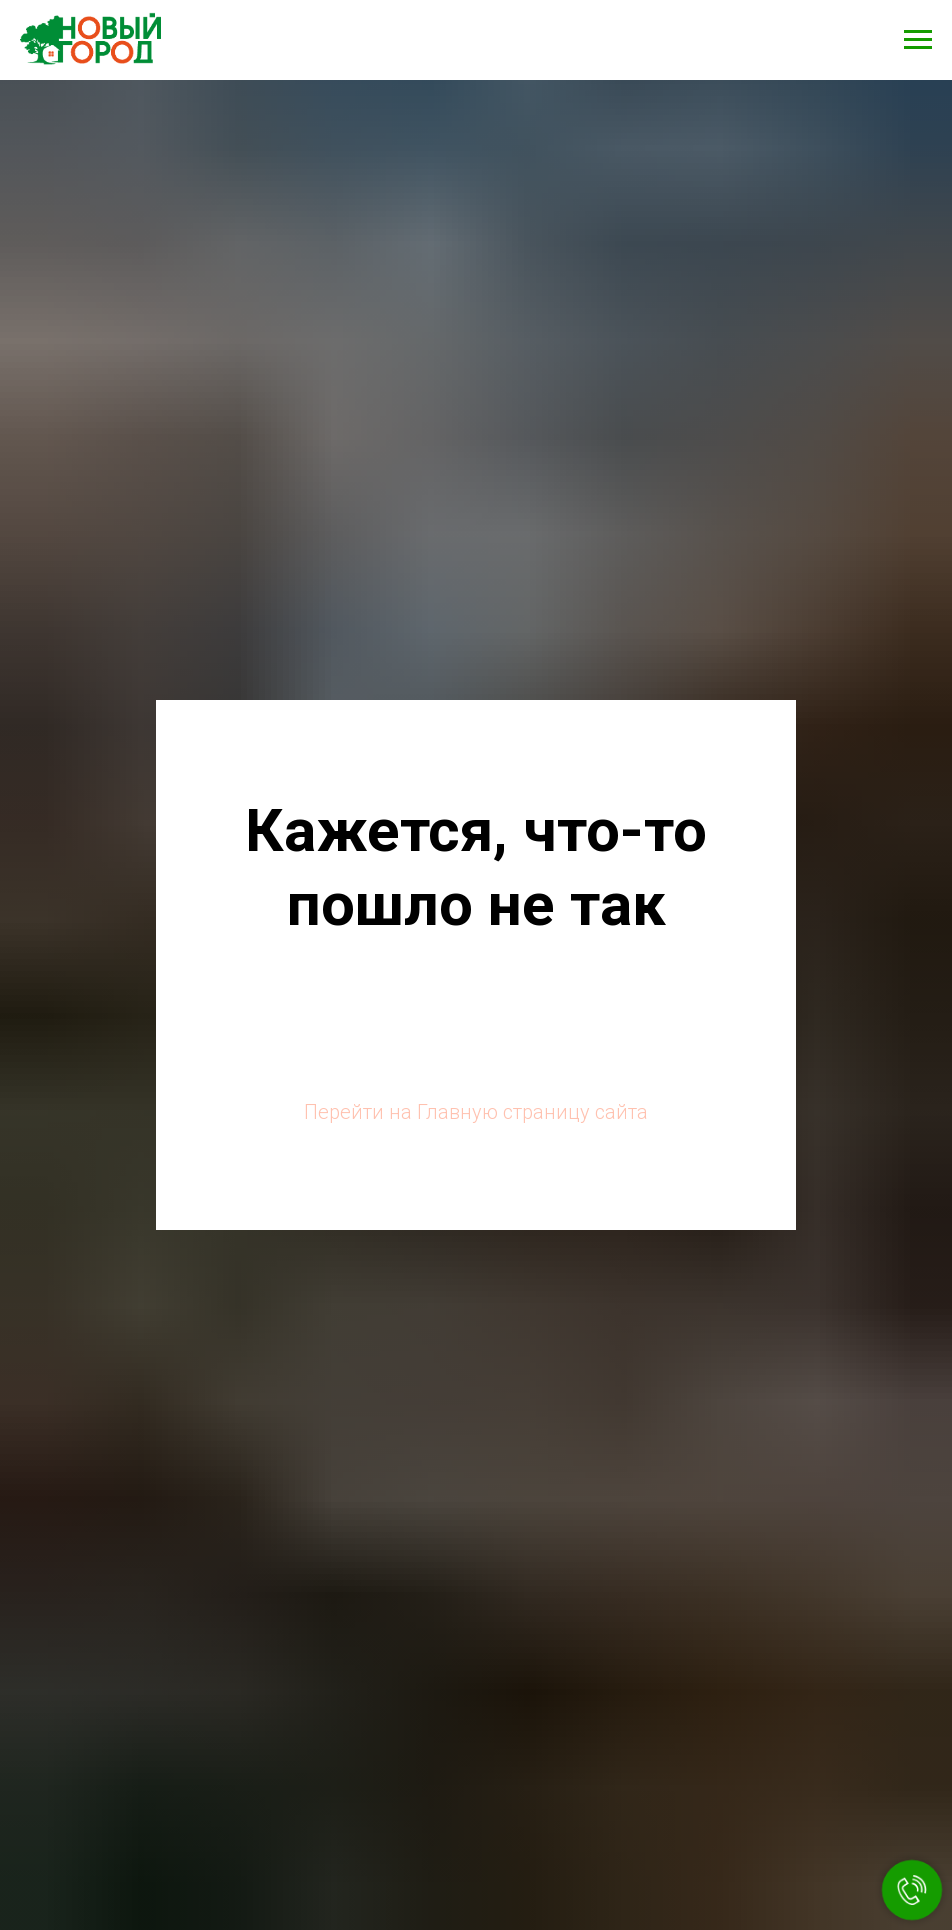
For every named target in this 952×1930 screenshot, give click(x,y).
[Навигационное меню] (918, 40)
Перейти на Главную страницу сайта (476, 1112)
